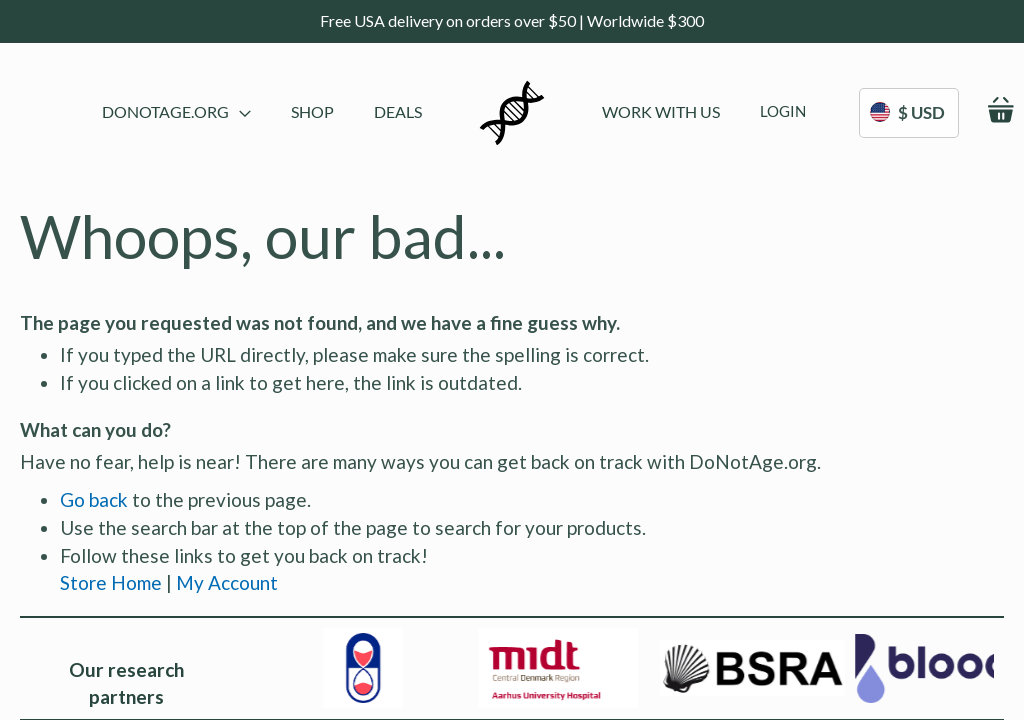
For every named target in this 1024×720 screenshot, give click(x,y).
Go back (94, 499)
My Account (227, 582)
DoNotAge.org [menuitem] (176, 111)
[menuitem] (312, 111)
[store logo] (512, 113)
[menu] (262, 113)
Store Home (111, 582)
